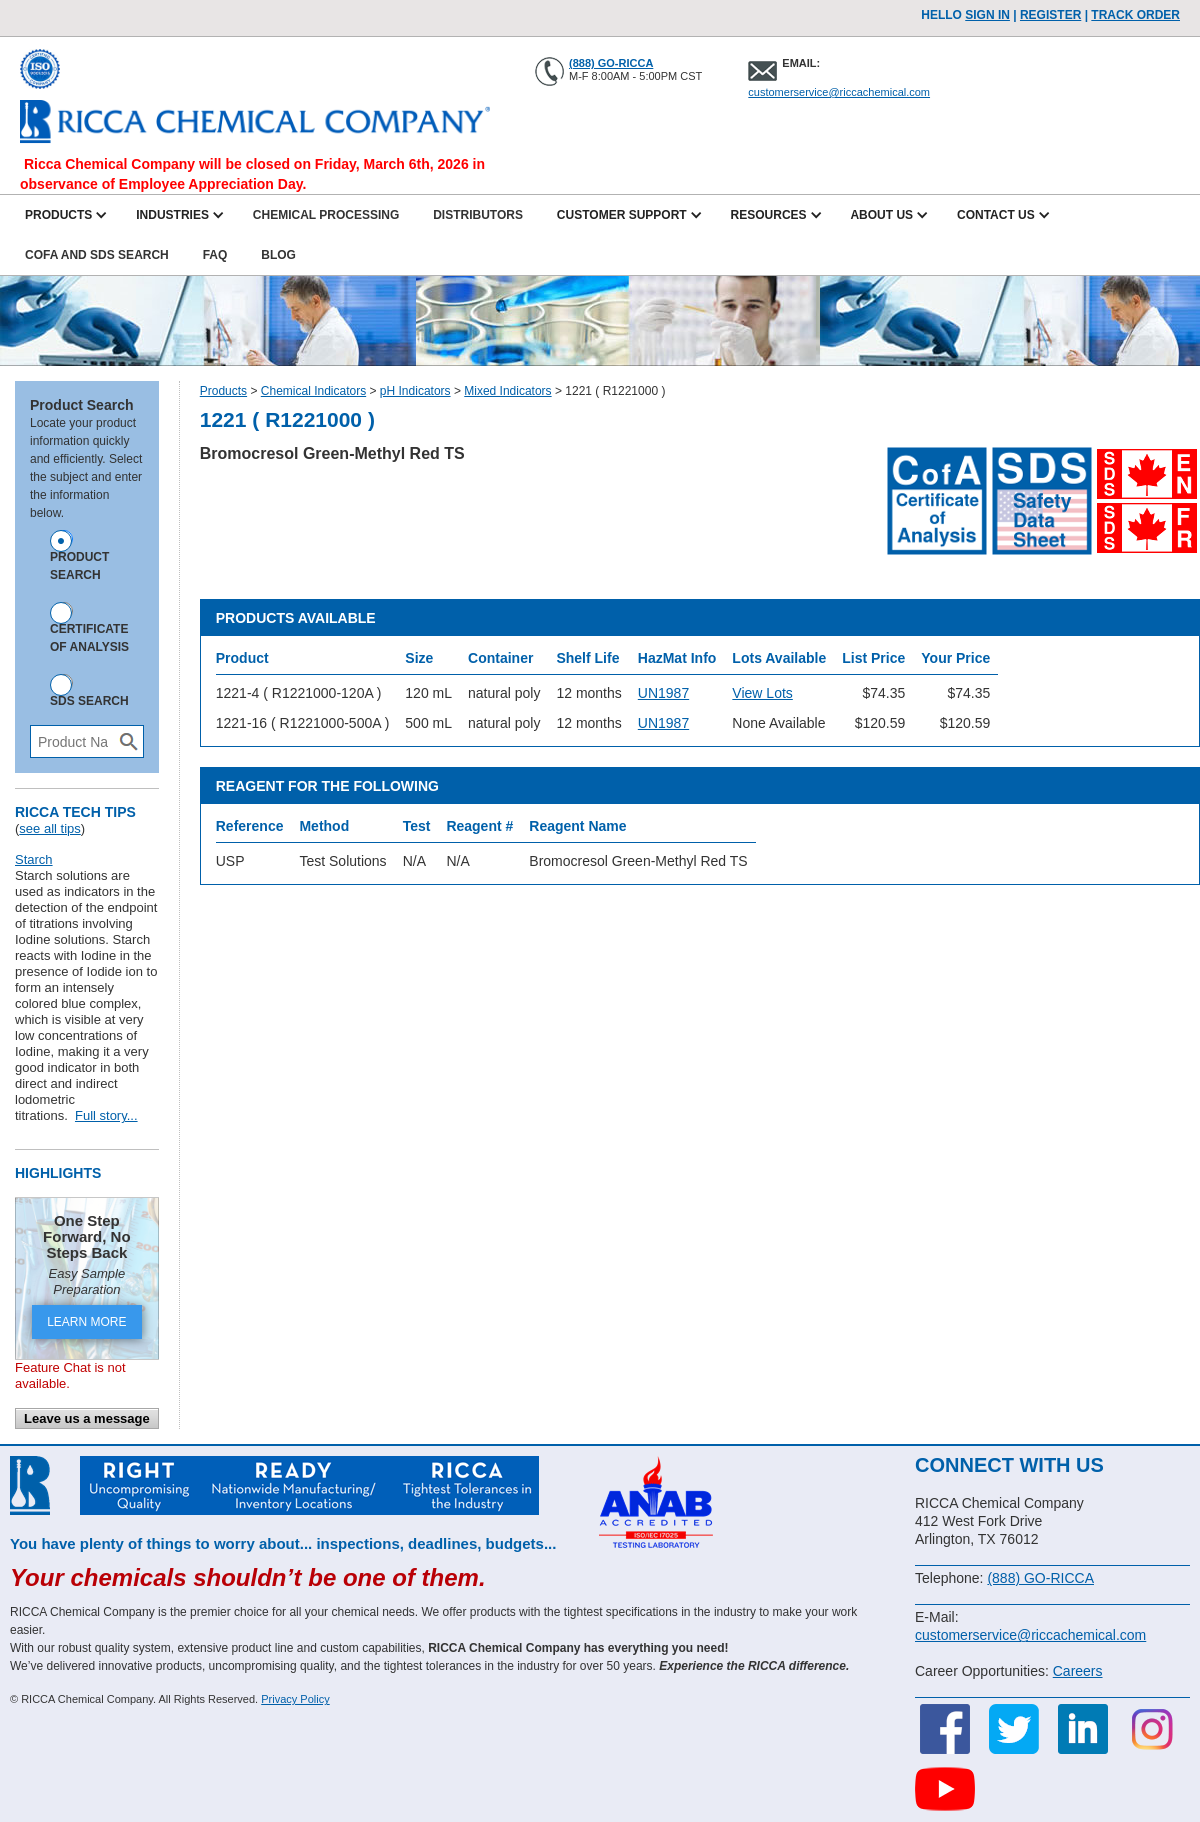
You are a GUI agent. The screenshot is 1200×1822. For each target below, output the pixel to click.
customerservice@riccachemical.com (839, 92)
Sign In (987, 15)
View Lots (762, 693)
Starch (34, 859)
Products (223, 391)
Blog (278, 255)
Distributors (478, 215)
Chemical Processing (326, 215)
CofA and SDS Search (97, 255)
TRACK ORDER (1135, 15)
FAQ (215, 255)
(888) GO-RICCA (611, 63)
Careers (1078, 1671)
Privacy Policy (295, 1699)
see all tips (49, 828)
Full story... (106, 1115)
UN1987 (663, 693)
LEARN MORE (86, 1322)
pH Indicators (415, 391)
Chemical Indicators (313, 391)
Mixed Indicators (507, 391)
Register (1050, 15)
